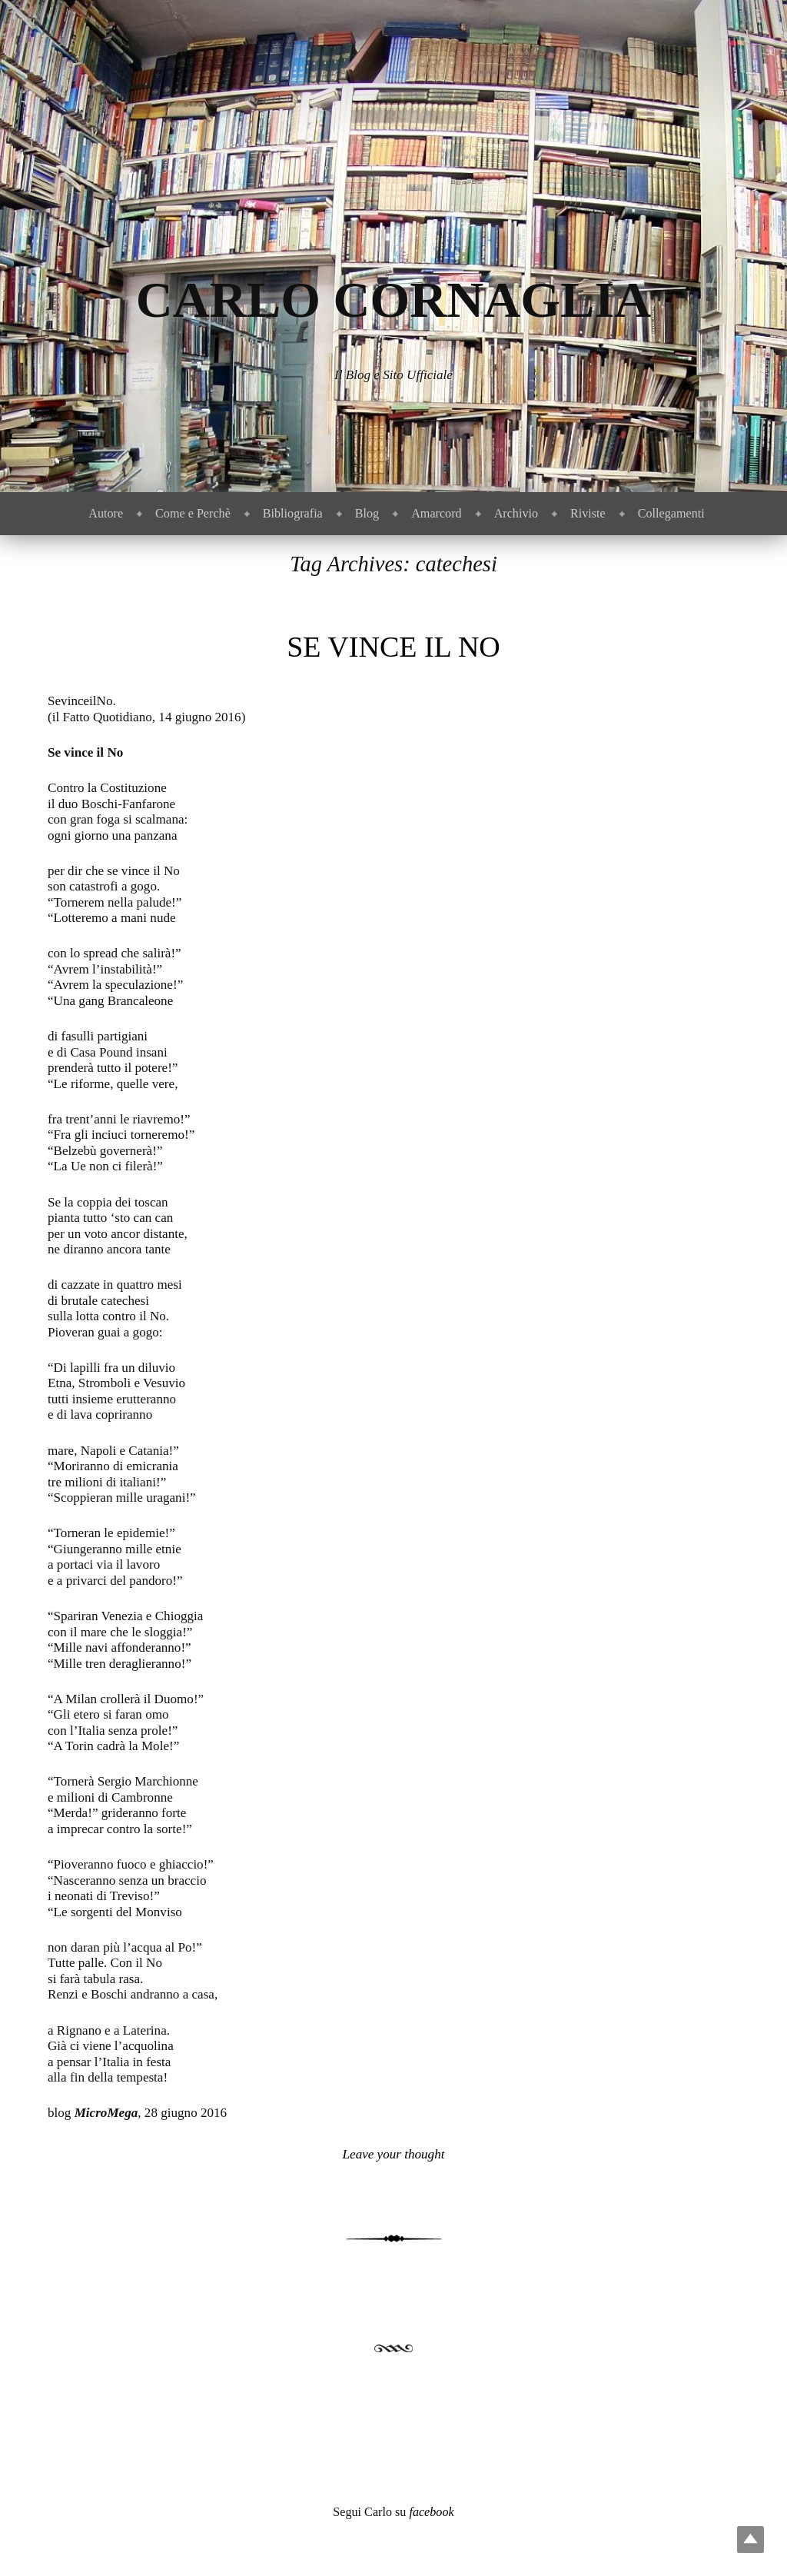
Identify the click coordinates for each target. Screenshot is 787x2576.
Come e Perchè (193, 513)
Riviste (588, 513)
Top (750, 2539)
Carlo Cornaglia (394, 299)
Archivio (516, 513)
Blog (367, 513)
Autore (105, 513)
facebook (431, 2511)
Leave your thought (394, 2154)
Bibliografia (293, 513)
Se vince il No (393, 647)
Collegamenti (671, 513)
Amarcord (436, 513)
